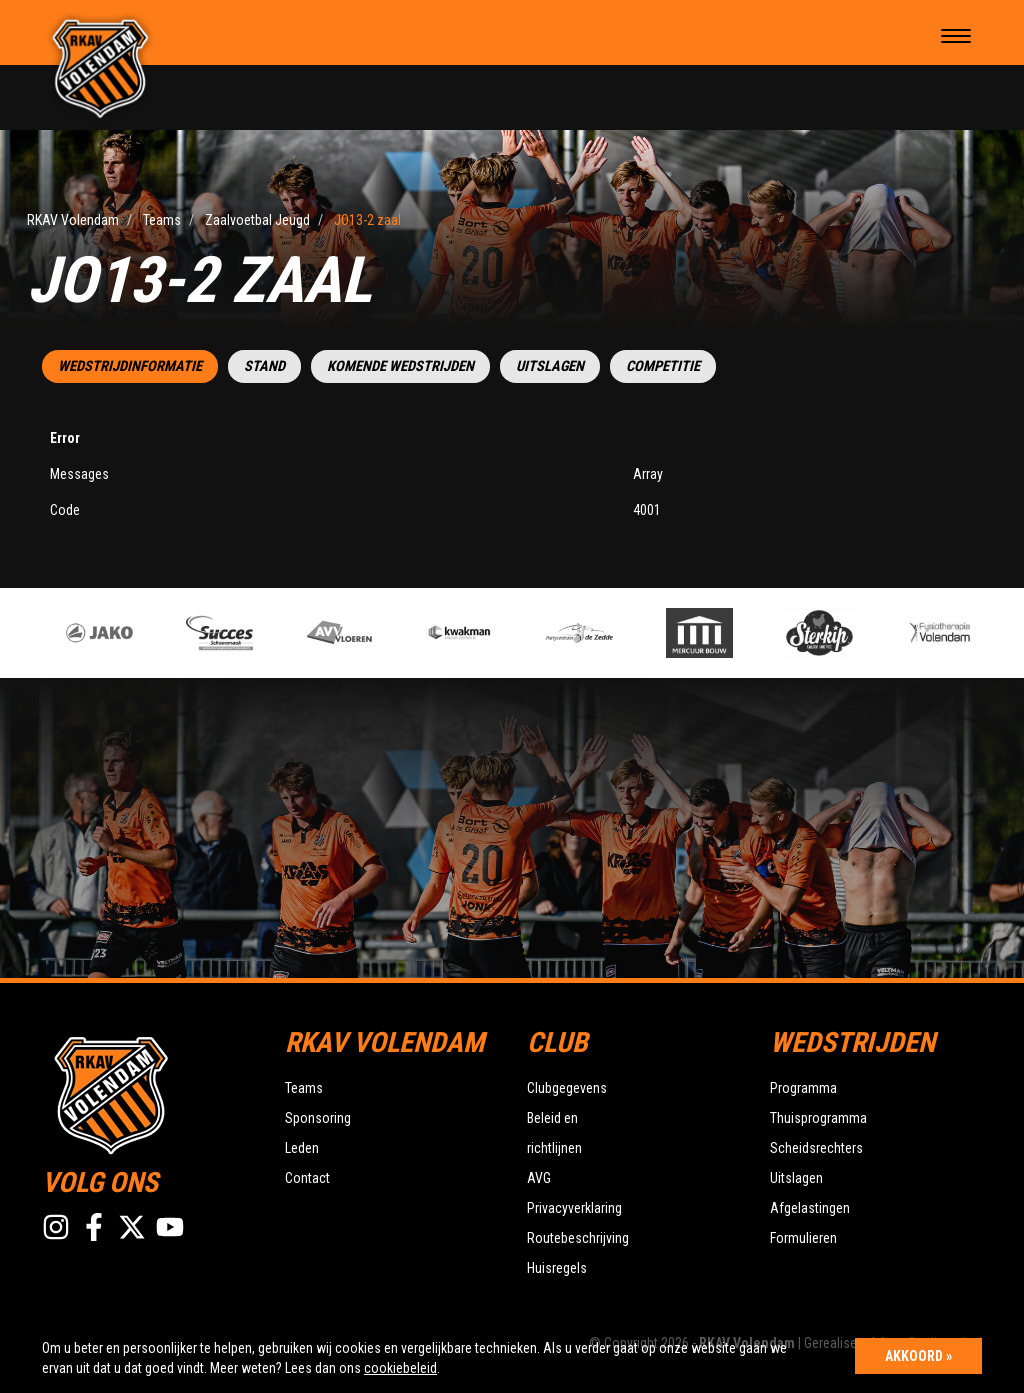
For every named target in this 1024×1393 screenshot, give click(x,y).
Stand (264, 366)
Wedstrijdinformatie (130, 366)
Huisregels (557, 1268)
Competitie (663, 366)
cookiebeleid (400, 1368)
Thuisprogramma (818, 1118)
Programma (803, 1088)
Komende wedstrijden (400, 366)
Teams (304, 1088)
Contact (307, 1178)
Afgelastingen (810, 1208)
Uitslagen (550, 366)
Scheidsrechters (816, 1148)
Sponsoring (318, 1118)
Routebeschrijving (578, 1238)
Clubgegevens (567, 1088)
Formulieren (803, 1238)
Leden (302, 1148)
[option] (356, 633)
